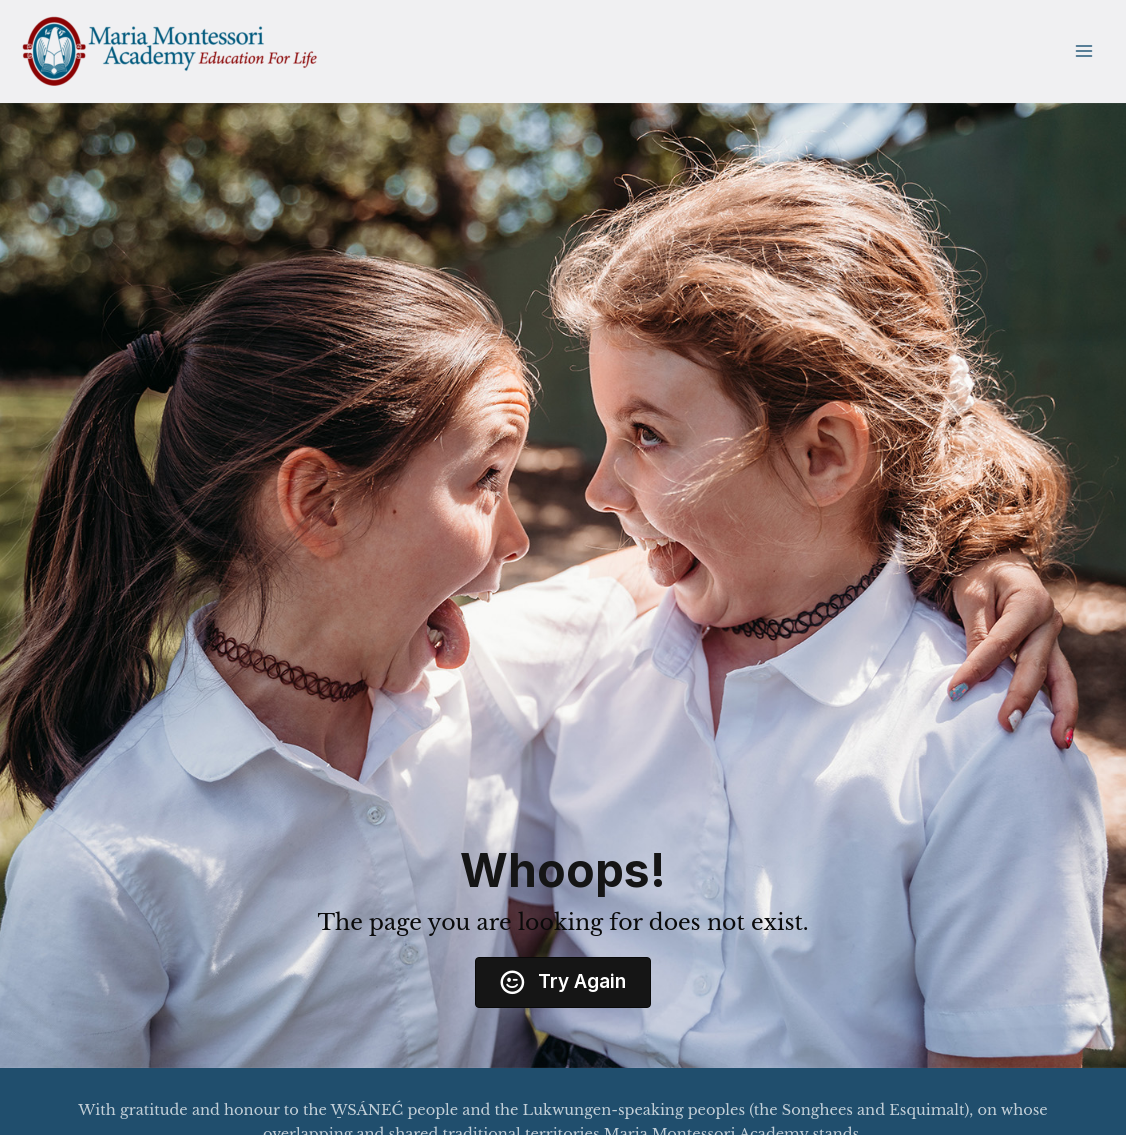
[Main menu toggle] (1083, 51)
